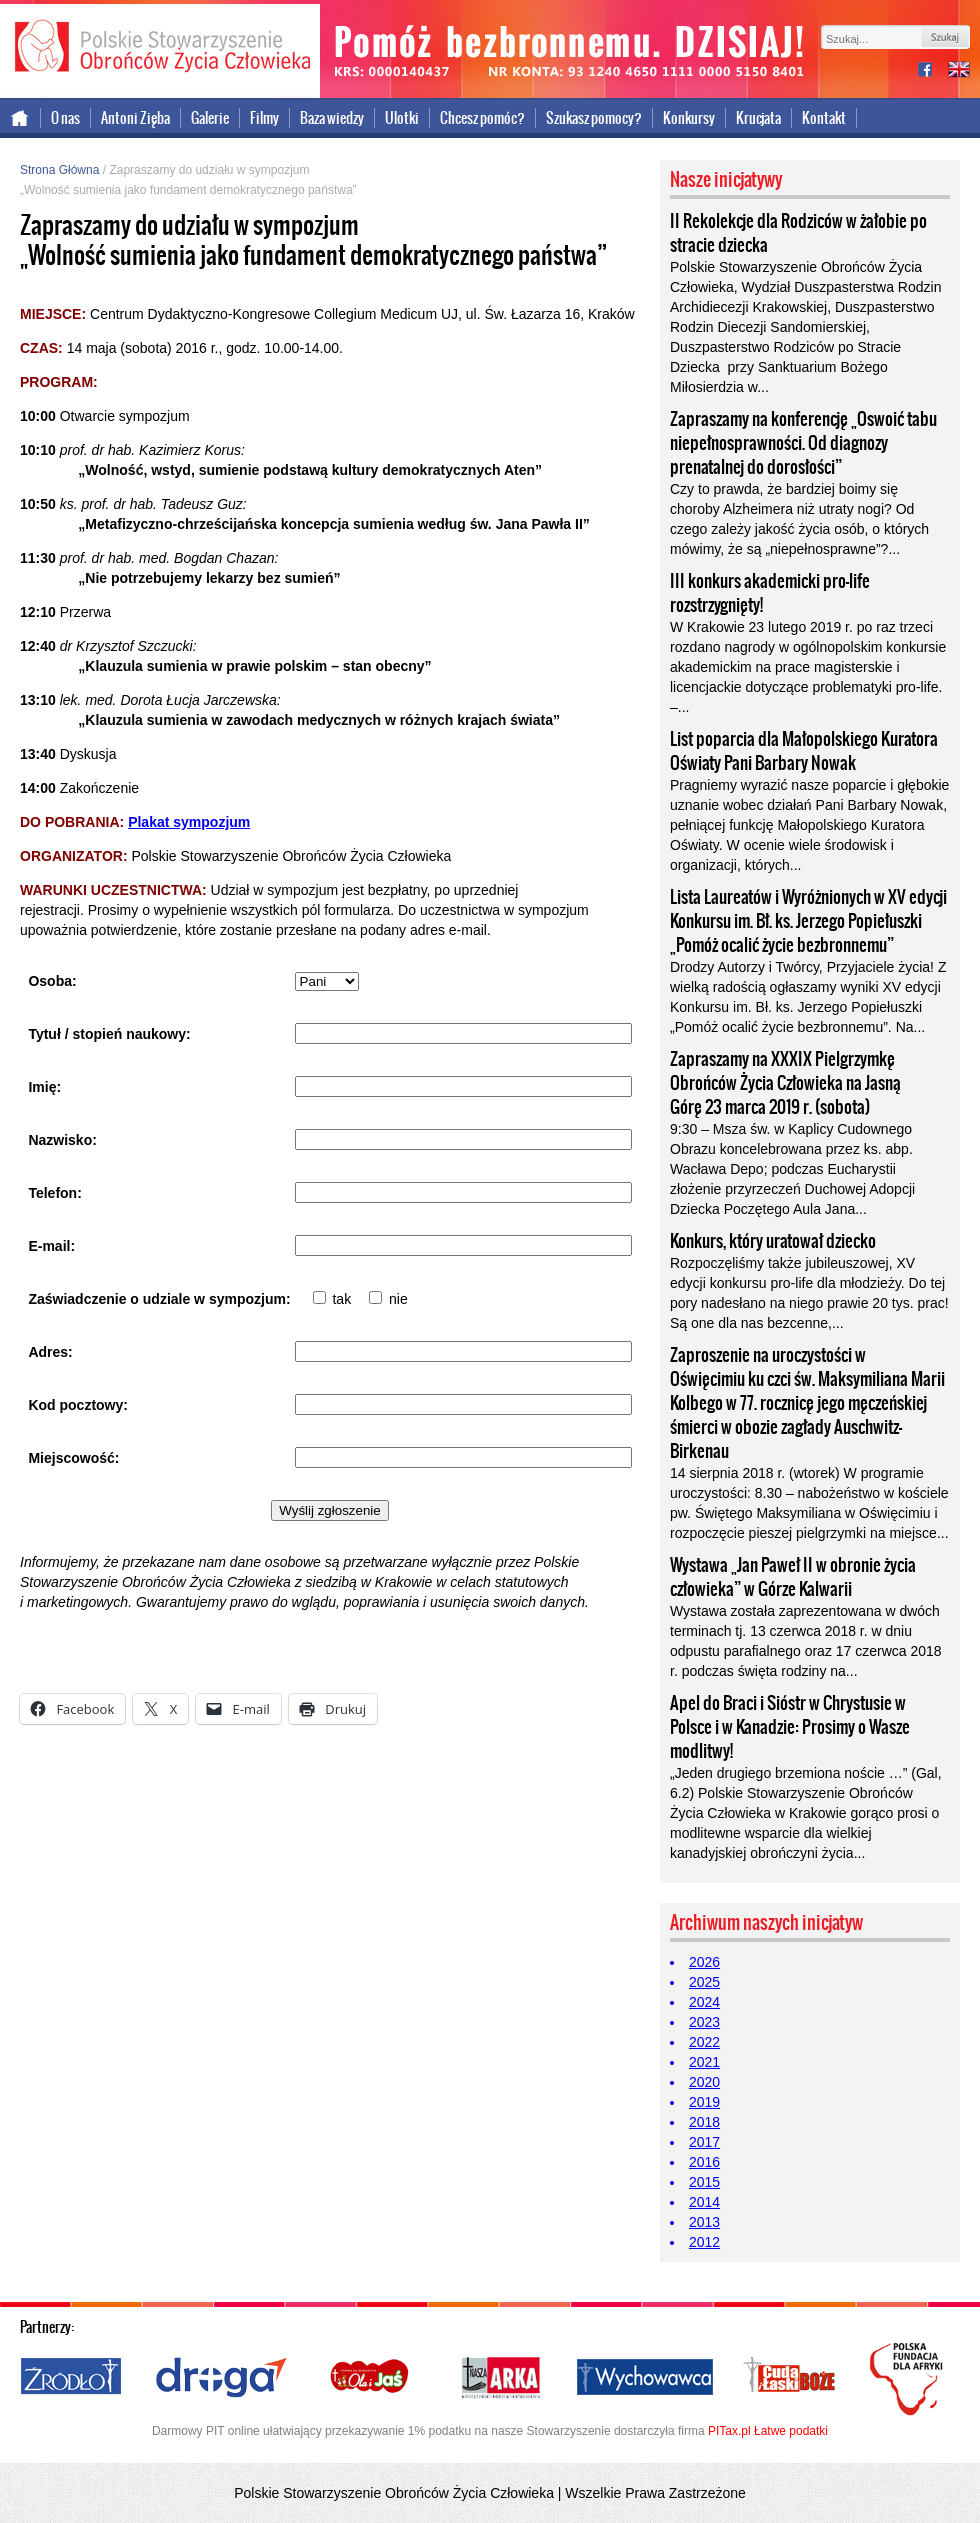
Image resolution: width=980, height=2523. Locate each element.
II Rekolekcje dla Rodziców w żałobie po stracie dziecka (798, 233)
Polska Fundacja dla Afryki (909, 2379)
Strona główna (20, 118)
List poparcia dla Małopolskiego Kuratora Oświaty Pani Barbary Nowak (804, 751)
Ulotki (402, 118)
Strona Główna (59, 170)
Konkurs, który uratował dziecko (773, 1241)
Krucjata (758, 118)
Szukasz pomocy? (594, 118)
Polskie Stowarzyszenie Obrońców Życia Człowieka (160, 48)
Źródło (72, 2378)
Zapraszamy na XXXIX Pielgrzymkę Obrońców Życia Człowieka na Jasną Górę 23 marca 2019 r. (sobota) (785, 1083)
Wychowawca (645, 2378)
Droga (221, 2378)
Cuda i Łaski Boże (790, 2378)
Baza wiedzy (332, 118)
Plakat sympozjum (189, 822)
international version (959, 71)
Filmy (264, 118)
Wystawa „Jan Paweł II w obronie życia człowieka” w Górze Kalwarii (793, 1577)
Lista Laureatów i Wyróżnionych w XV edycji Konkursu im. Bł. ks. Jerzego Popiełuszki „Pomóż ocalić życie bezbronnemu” (808, 921)
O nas (65, 118)
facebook (933, 71)
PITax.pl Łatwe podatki (768, 2431)
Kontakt (824, 118)
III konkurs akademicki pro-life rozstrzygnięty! (770, 593)
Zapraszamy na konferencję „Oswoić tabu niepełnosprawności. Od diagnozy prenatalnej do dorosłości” (803, 443)
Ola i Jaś (371, 2378)
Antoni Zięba (135, 118)
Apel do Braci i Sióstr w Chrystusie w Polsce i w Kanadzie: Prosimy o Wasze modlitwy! (790, 1727)
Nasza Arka (500, 2378)
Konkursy (689, 118)
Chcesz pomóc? (482, 118)
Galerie (210, 118)
